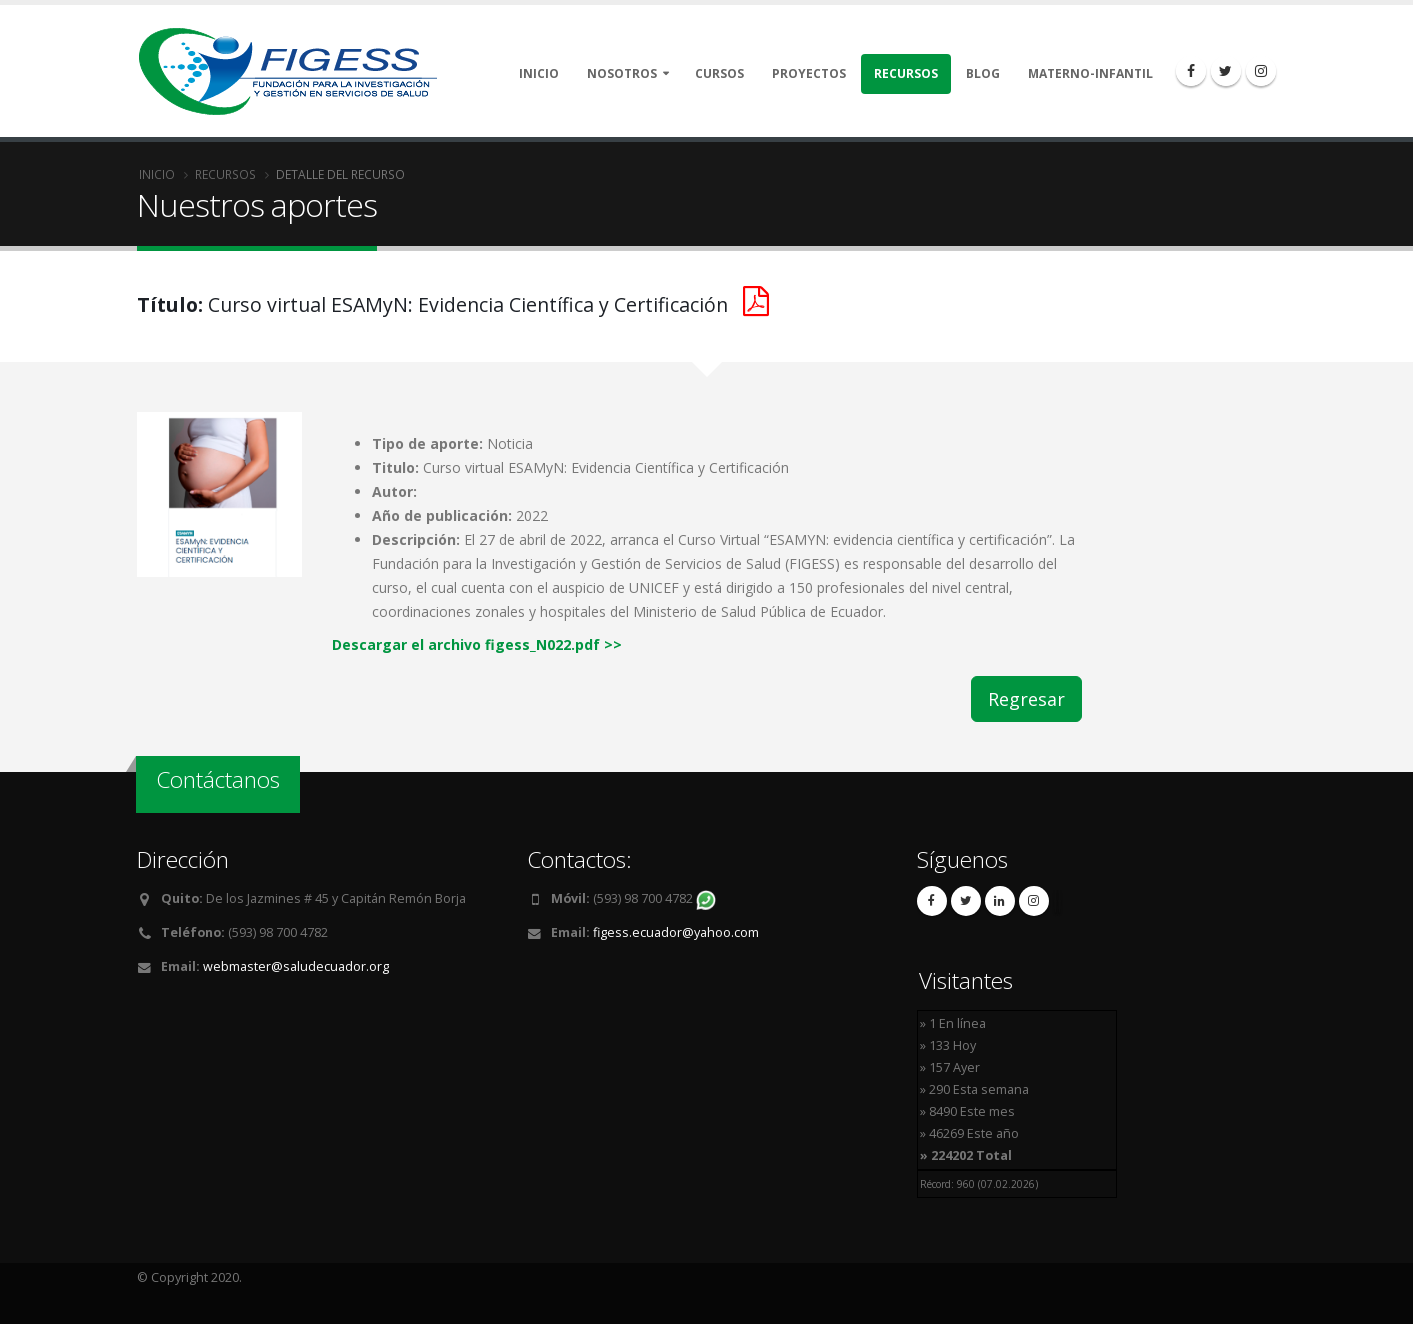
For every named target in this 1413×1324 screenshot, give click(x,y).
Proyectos (809, 73)
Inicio (539, 73)
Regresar (1026, 699)
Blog (983, 73)
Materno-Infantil (1090, 73)
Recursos (906, 73)
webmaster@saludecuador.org (296, 966)
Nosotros (622, 73)
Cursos (719, 73)
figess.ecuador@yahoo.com (676, 932)
